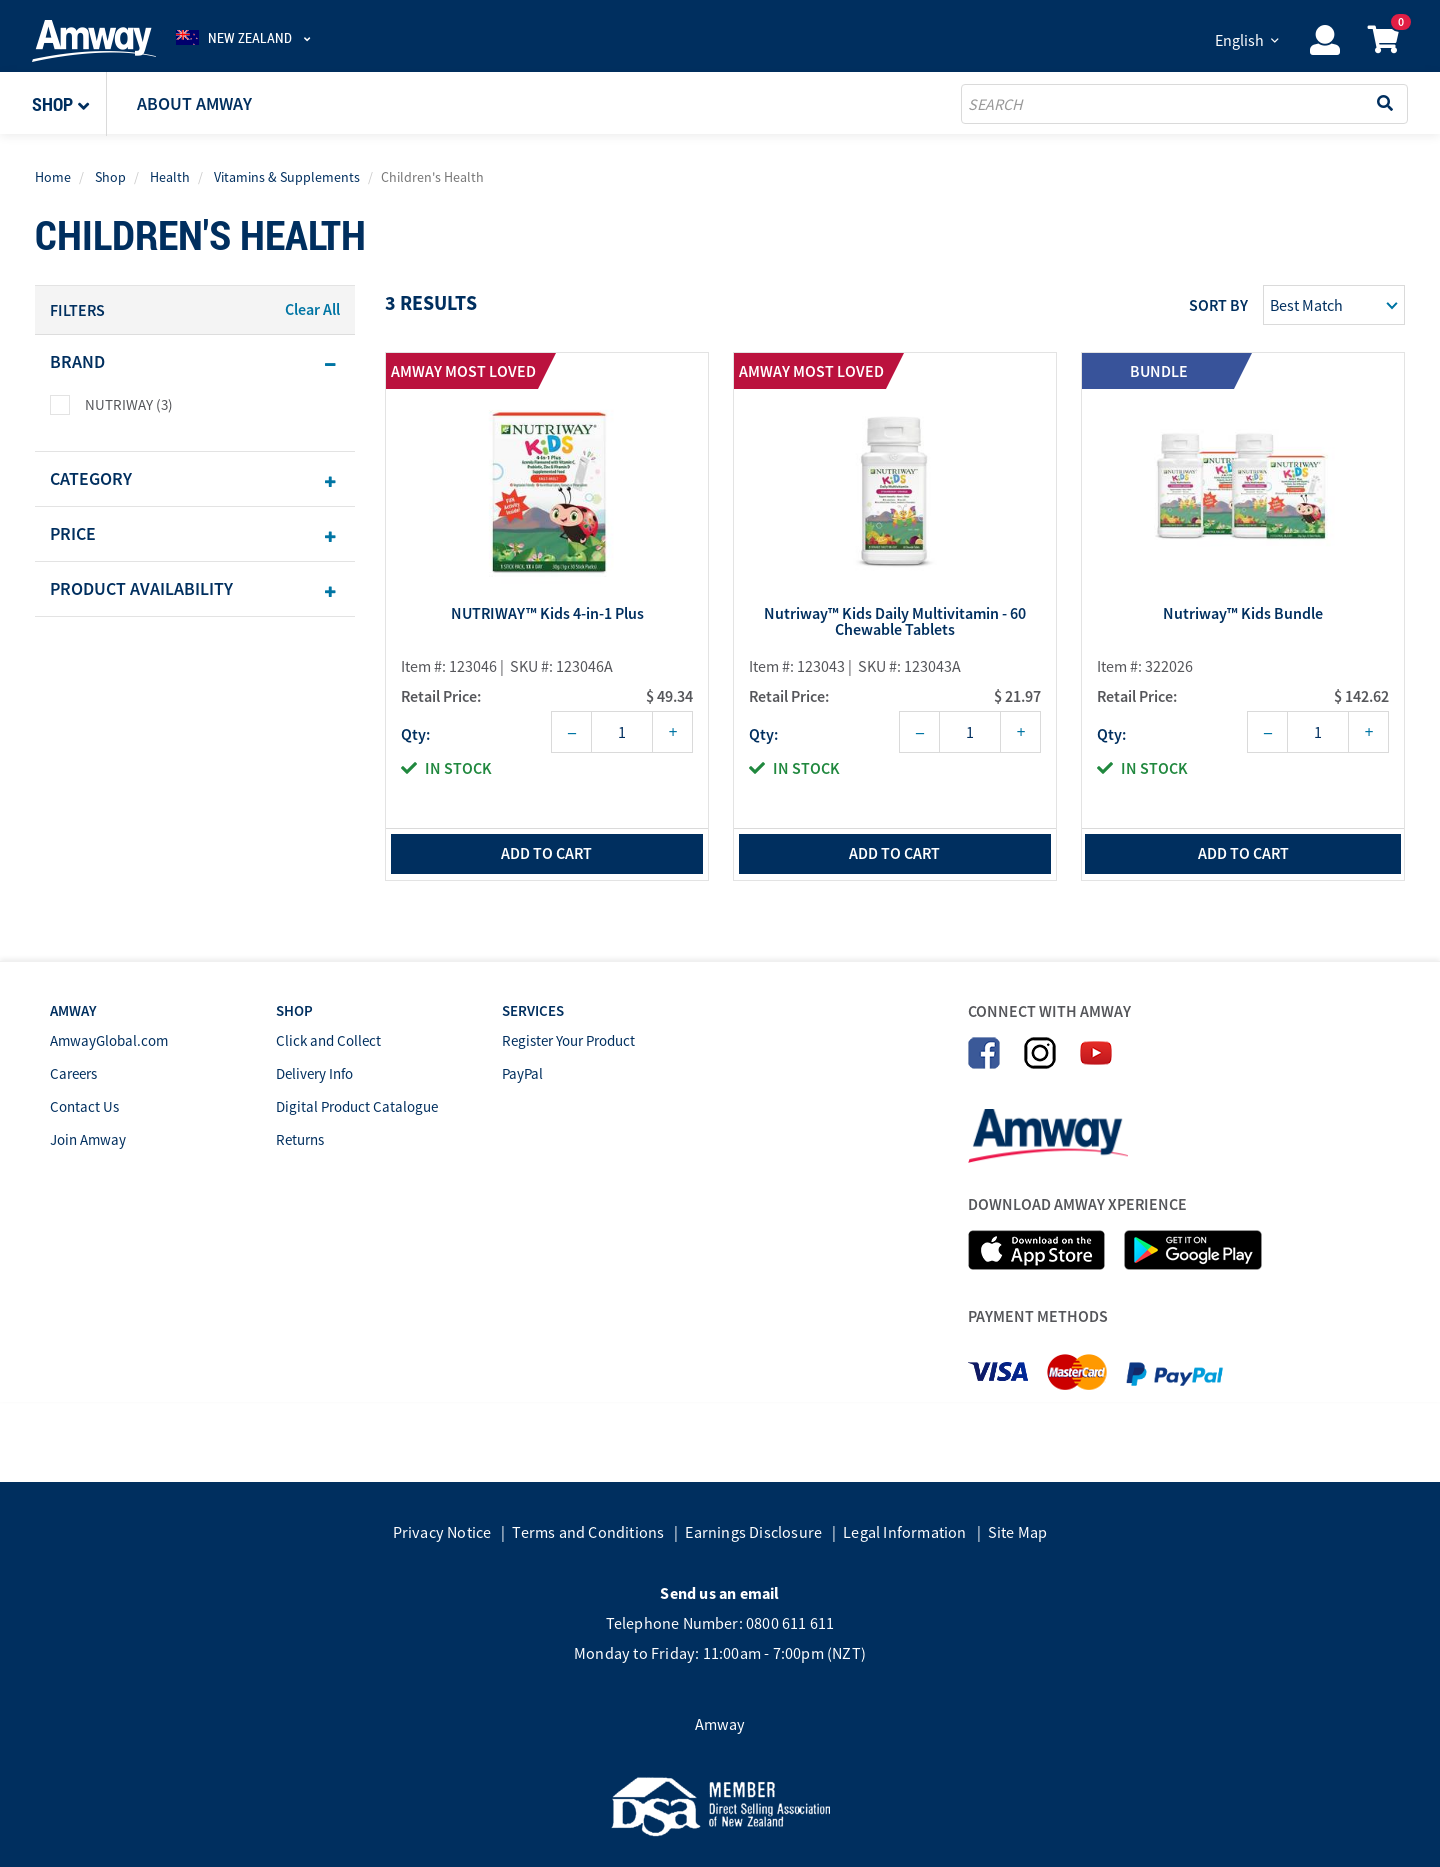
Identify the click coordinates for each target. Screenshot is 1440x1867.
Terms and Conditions (588, 1532)
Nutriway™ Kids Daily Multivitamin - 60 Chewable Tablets (895, 633)
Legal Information (904, 1532)
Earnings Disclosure (753, 1532)
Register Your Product (568, 1040)
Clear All (312, 309)
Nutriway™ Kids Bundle (1243, 625)
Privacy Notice (442, 1532)
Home (53, 177)
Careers (73, 1073)
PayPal (522, 1073)
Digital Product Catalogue (357, 1106)
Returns (300, 1139)
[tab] (195, 362)
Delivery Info (314, 1073)
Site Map (1018, 1532)
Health (170, 177)
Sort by (1218, 305)
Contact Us (84, 1106)
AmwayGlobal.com (109, 1040)
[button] (69, 104)
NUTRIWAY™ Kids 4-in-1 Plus (547, 625)
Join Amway (88, 1139)
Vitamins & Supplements (287, 177)
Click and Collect (328, 1040)
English (1239, 40)
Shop (110, 177)
